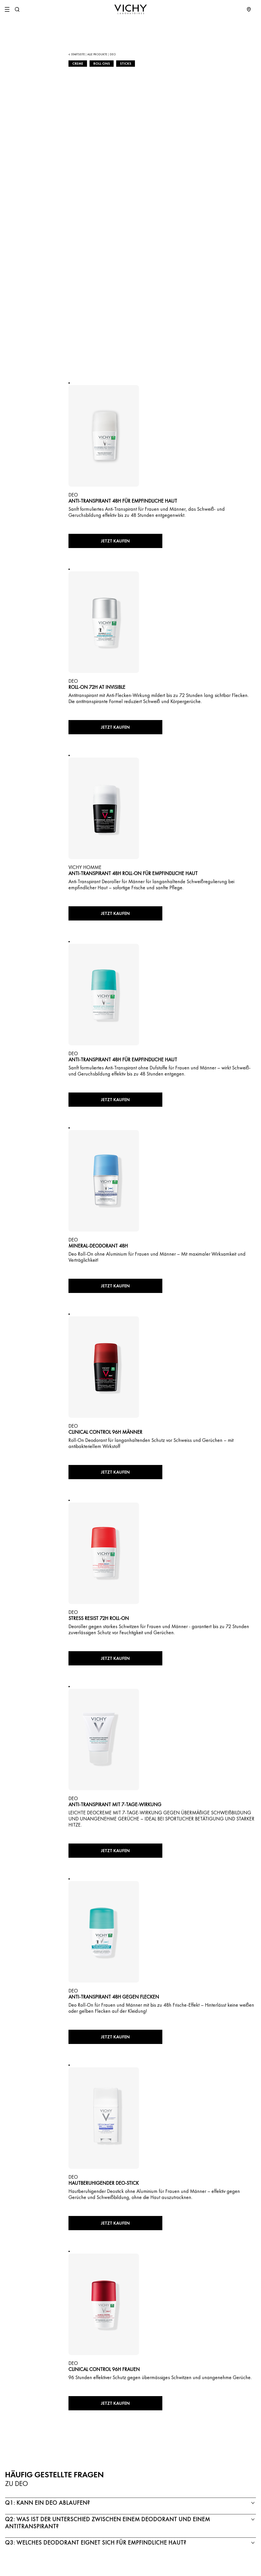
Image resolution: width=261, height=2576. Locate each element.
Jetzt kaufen (115, 541)
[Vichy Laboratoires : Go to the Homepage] (130, 9)
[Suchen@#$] (17, 9)
